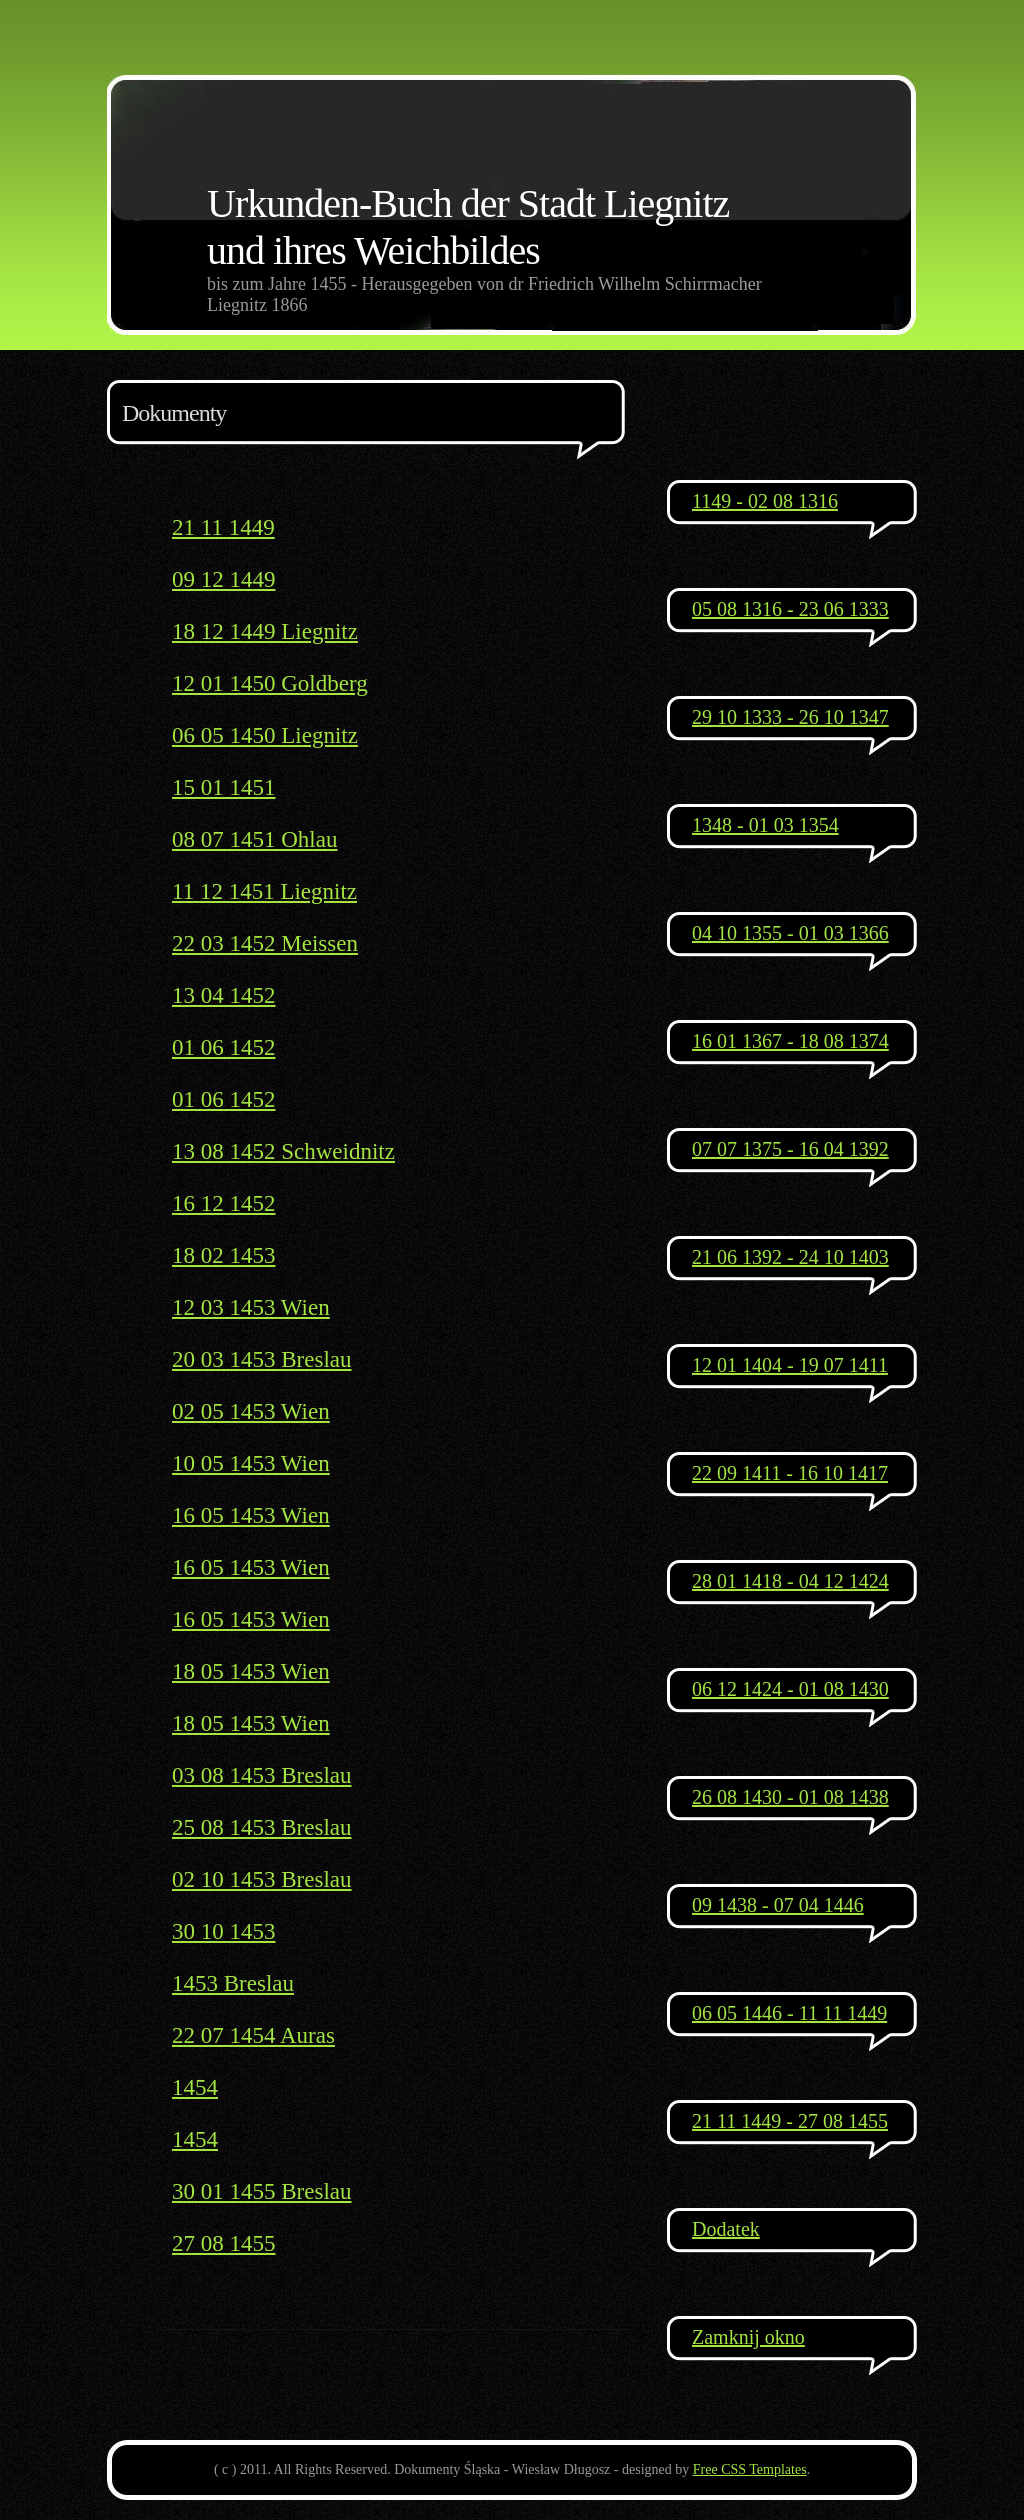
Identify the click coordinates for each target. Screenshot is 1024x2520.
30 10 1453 (224, 1931)
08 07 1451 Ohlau (254, 839)
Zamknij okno (748, 2337)
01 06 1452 (224, 1047)
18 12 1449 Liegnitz (265, 631)
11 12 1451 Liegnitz (264, 891)
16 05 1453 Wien (251, 1515)
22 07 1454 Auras (253, 2035)
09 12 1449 (224, 579)
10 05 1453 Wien (251, 1463)
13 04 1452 (224, 995)
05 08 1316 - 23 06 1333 (790, 609)
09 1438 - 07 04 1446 (778, 1905)
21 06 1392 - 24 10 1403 (790, 1257)
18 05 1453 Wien (251, 1671)
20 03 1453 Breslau (262, 1359)
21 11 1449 (223, 527)
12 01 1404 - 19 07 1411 (790, 1365)
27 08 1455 (224, 2243)
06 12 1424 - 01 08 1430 (790, 1689)
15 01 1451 (224, 787)
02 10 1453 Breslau (262, 1879)
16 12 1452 (224, 1203)
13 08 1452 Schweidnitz (283, 1151)
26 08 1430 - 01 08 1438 (790, 1797)
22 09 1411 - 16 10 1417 (790, 1473)
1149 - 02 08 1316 (765, 501)
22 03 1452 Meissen (265, 943)
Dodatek (726, 2229)
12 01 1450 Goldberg (270, 683)
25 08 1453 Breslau (262, 1827)
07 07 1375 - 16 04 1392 (790, 1149)
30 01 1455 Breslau (262, 2191)
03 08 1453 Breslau (262, 1775)
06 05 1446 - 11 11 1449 (789, 2013)
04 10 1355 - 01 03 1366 (790, 933)
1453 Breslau (233, 1983)
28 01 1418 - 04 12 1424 (790, 1581)
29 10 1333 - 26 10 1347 (790, 717)
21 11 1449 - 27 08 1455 (790, 2121)
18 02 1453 (224, 1255)
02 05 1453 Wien (251, 1411)
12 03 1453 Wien (251, 1307)
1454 (195, 2087)
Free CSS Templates (750, 2469)
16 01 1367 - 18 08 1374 (790, 1041)
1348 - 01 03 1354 (765, 825)
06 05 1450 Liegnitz (265, 735)
